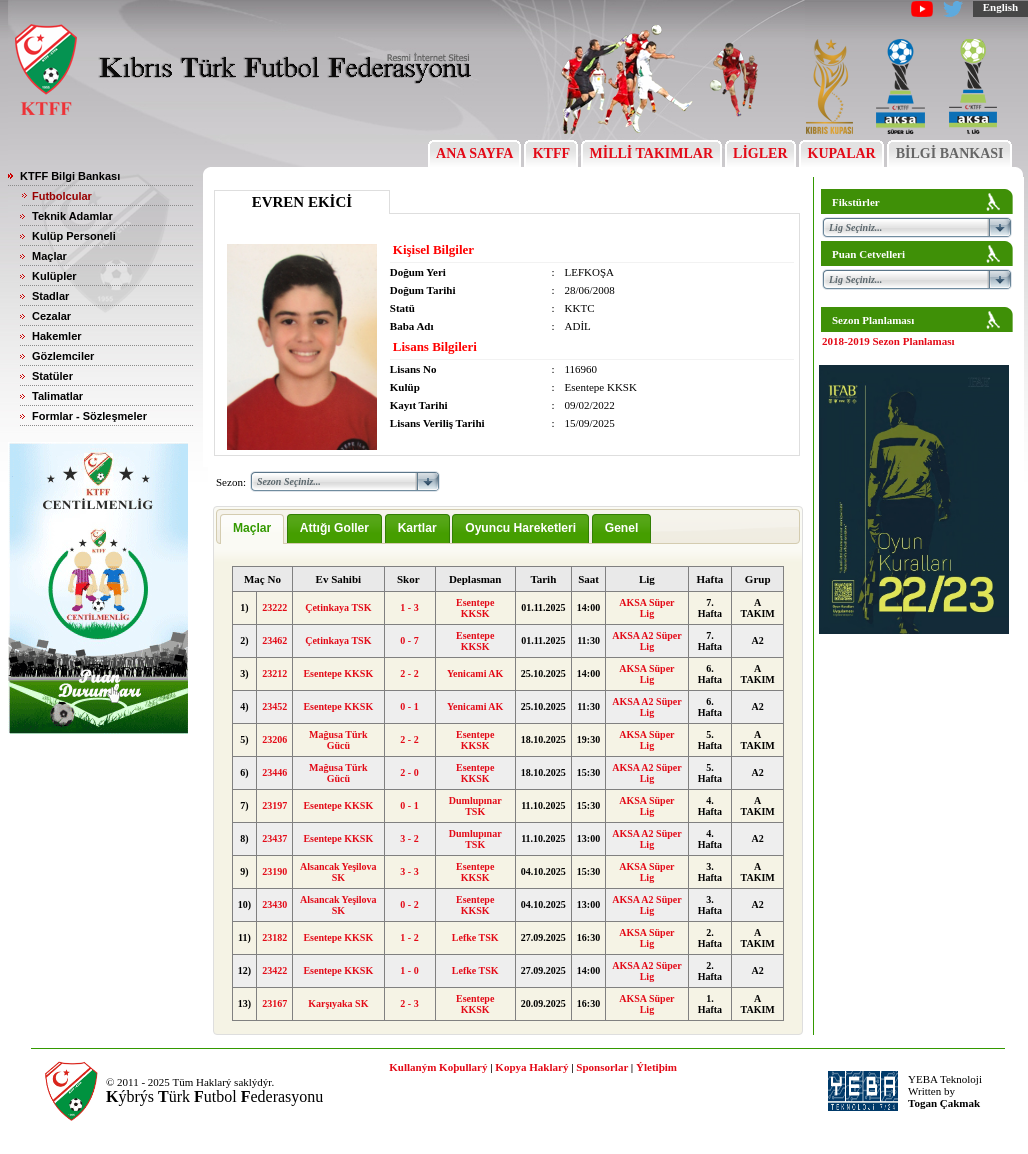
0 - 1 (409, 706)
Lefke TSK (475, 937)
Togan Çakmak (944, 1103)
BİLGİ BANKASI (949, 153)
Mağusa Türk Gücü (338, 740)
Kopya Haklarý (531, 1067)
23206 (274, 739)
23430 (274, 904)
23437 (274, 838)
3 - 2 (409, 838)
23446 (274, 772)
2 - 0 (409, 772)
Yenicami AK (475, 673)
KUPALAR (841, 153)
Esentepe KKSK (475, 608)
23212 (274, 673)
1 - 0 (409, 970)
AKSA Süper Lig (646, 608)
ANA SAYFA (474, 153)
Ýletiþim (656, 1067)
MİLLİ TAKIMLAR (651, 153)
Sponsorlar (602, 1067)
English (1000, 7)
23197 (274, 805)
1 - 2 (409, 937)
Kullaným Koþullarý (438, 1067)
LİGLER (760, 153)
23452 (274, 706)
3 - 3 (409, 871)
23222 (274, 607)
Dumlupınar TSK (475, 806)
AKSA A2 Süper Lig (646, 641)
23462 (274, 640)
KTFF (551, 153)
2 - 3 (409, 1003)
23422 (274, 970)
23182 (274, 937)
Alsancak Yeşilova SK (338, 872)
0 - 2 (409, 904)
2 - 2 (409, 673)
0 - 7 (409, 640)
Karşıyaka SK (338, 1003)
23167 (274, 1003)
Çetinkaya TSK (338, 607)
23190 (274, 871)
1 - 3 (409, 607)
